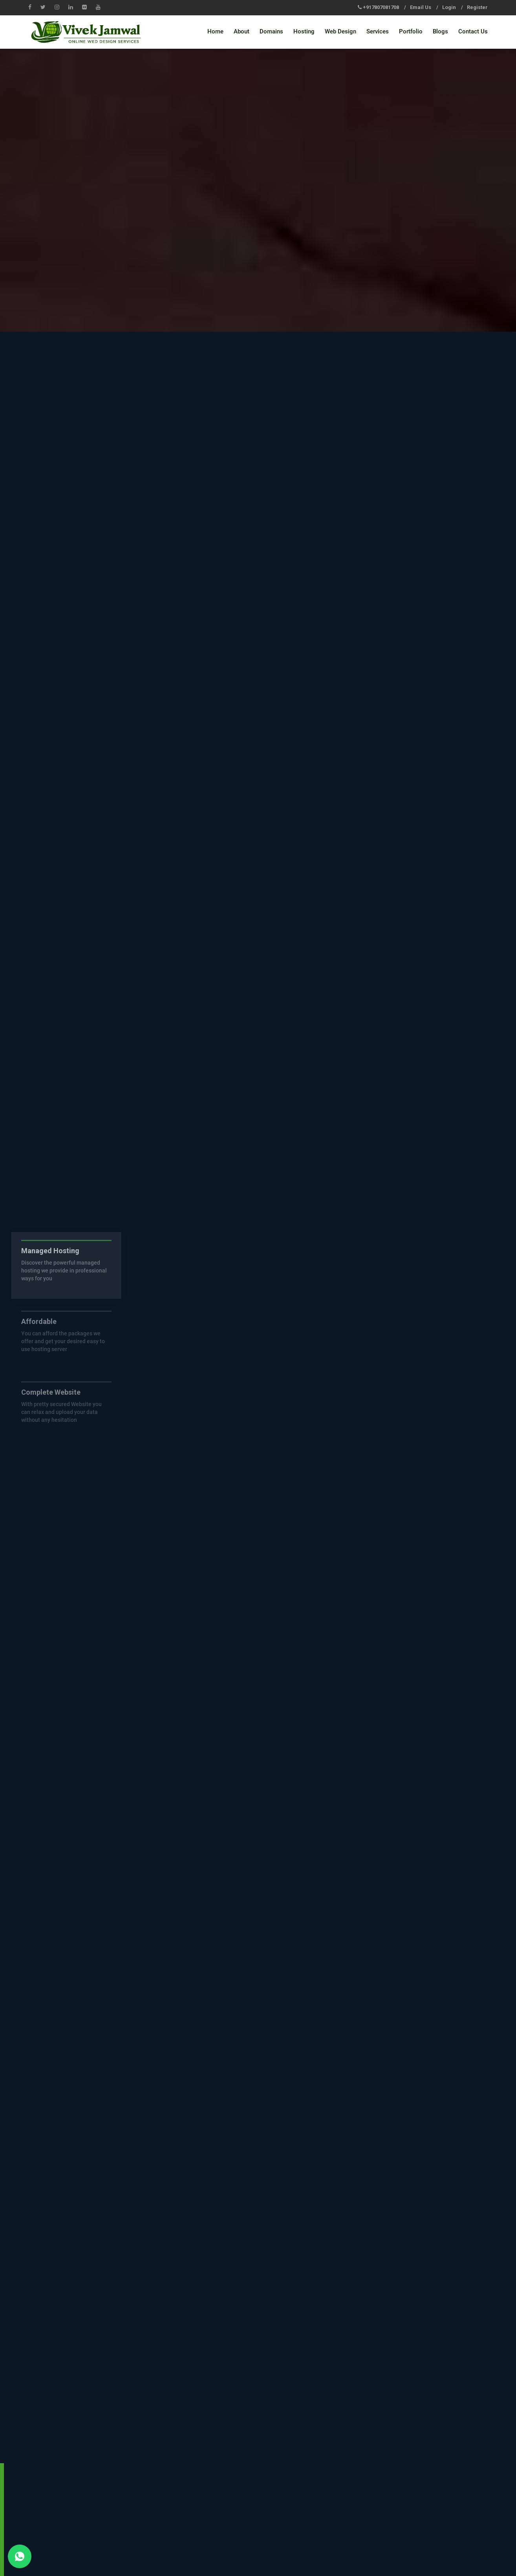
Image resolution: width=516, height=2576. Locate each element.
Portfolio (411, 31)
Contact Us (473, 31)
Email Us (420, 7)
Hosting (304, 31)
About (241, 31)
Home (215, 31)
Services (377, 31)
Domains (271, 31)
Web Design (340, 31)
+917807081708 (381, 7)
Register (477, 7)
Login (449, 7)
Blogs (440, 31)
